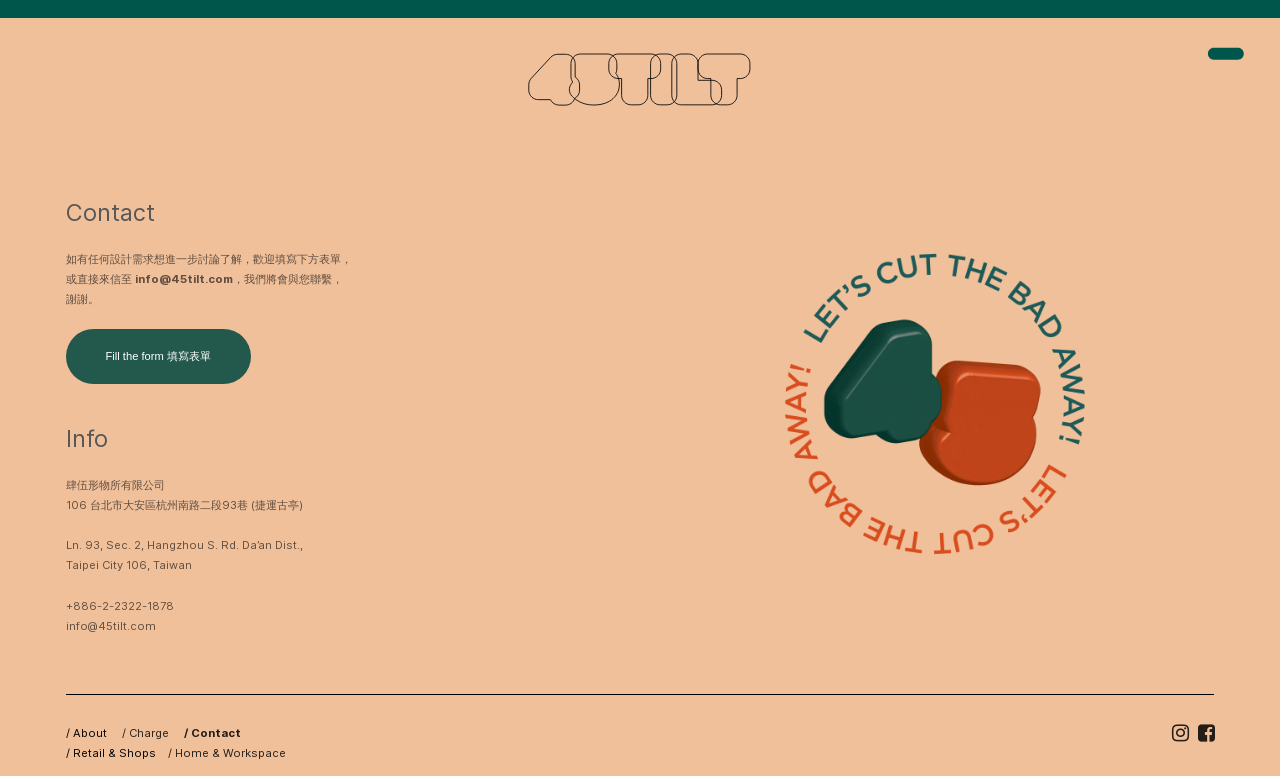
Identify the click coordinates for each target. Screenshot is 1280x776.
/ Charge (139, 733)
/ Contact (206, 733)
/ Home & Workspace (227, 753)
